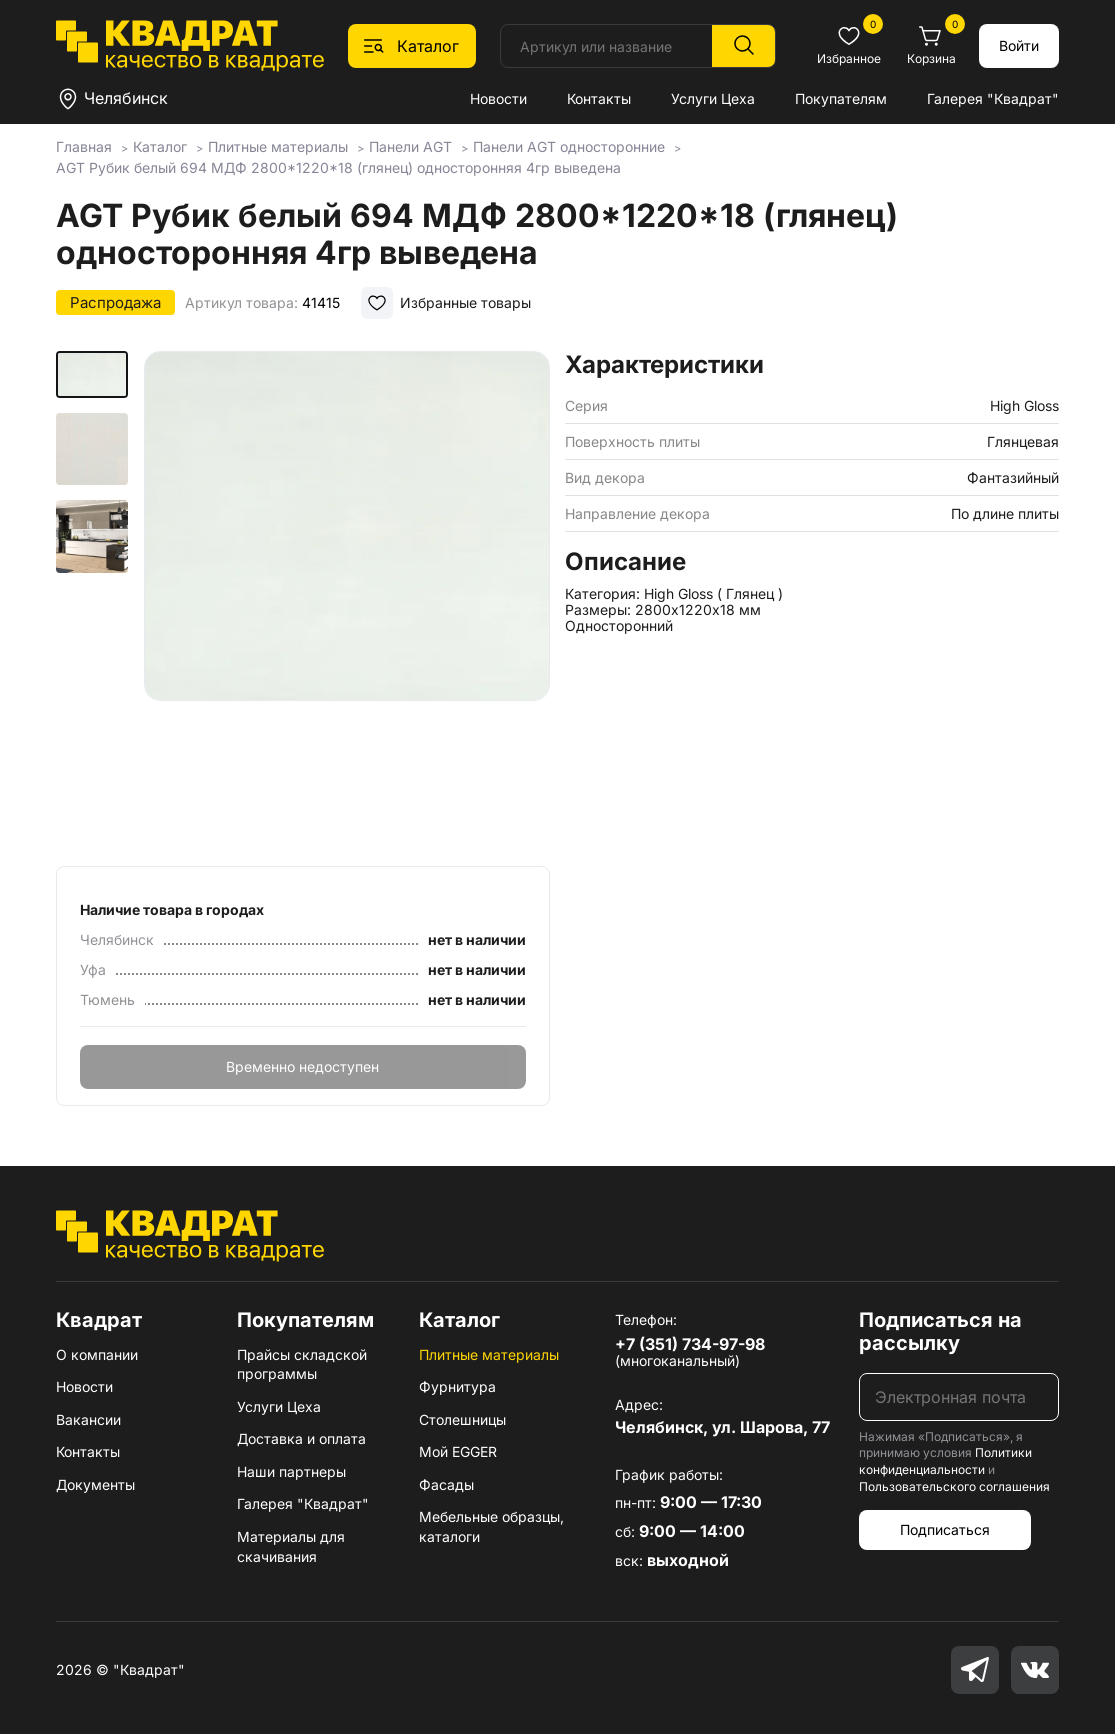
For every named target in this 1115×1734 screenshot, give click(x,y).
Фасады (446, 1484)
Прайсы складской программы (302, 1364)
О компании (97, 1354)
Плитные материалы (489, 1354)
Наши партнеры (291, 1471)
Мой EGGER (458, 1451)
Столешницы (462, 1419)
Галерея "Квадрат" (993, 98)
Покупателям (841, 98)
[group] (347, 602)
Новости (498, 98)
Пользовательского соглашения (954, 1486)
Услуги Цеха (713, 98)
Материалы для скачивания (291, 1546)
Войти (1019, 45)
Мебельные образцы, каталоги (491, 1526)
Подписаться (945, 1529)
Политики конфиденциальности (945, 1461)
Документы (95, 1484)
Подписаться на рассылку (940, 1331)
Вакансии (88, 1419)
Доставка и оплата (301, 1438)
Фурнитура (457, 1386)
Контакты (599, 98)
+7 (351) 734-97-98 (690, 1344)
